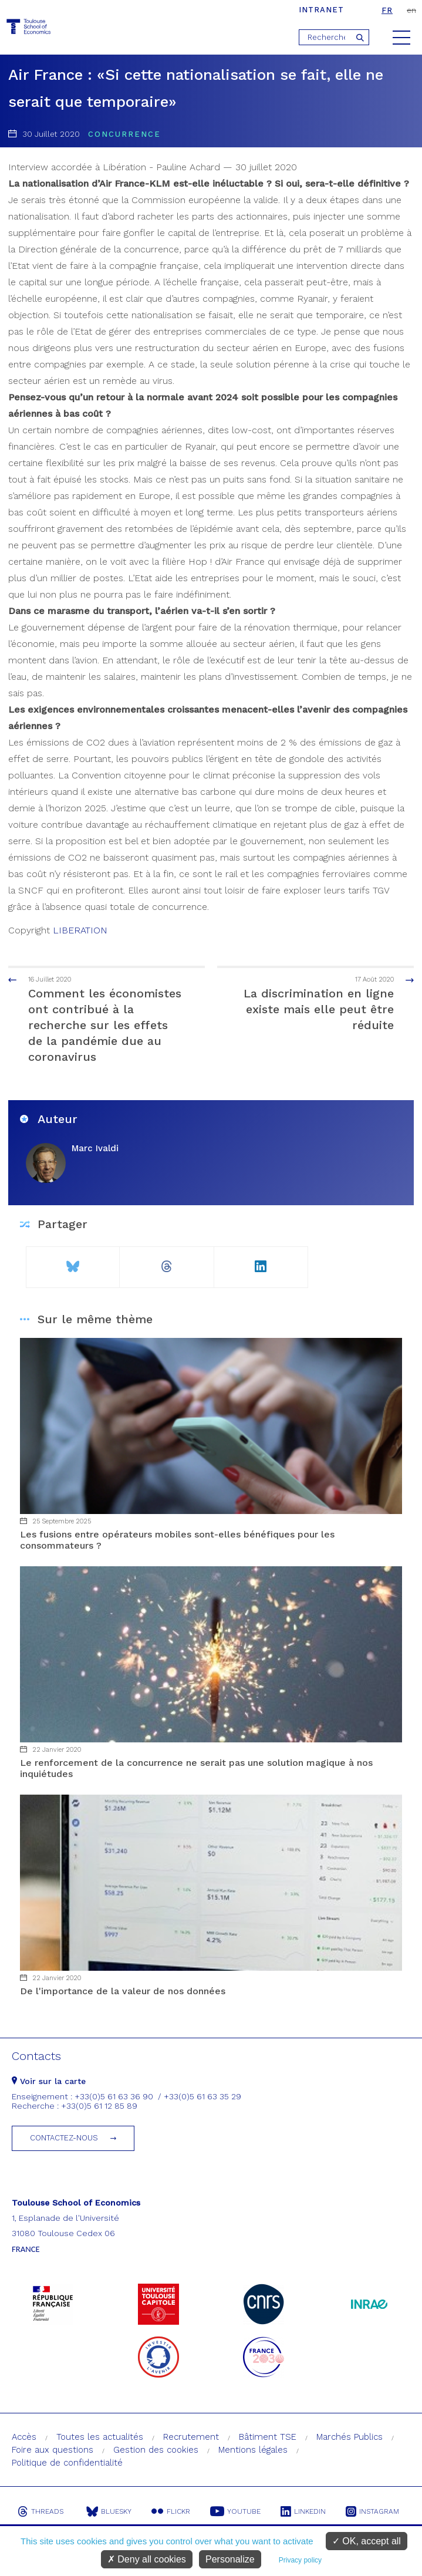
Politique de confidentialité (67, 2462)
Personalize (230, 2559)
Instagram (372, 2511)
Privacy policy (300, 2560)
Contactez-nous (64, 2137)
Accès (24, 2437)
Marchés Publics (349, 2437)
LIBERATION (80, 930)
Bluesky (108, 2511)
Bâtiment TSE (267, 2437)
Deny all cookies (146, 2559)
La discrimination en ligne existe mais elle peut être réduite (325, 1003)
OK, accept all (366, 2541)
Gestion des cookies (155, 2449)
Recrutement (191, 2437)
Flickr (170, 2511)
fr (387, 10)
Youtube (235, 2511)
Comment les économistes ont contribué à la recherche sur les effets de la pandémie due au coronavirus (96, 1019)
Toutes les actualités (99, 2437)
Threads (40, 2511)
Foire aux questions (52, 2449)
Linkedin (303, 2511)
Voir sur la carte (49, 2081)
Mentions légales (253, 2449)
